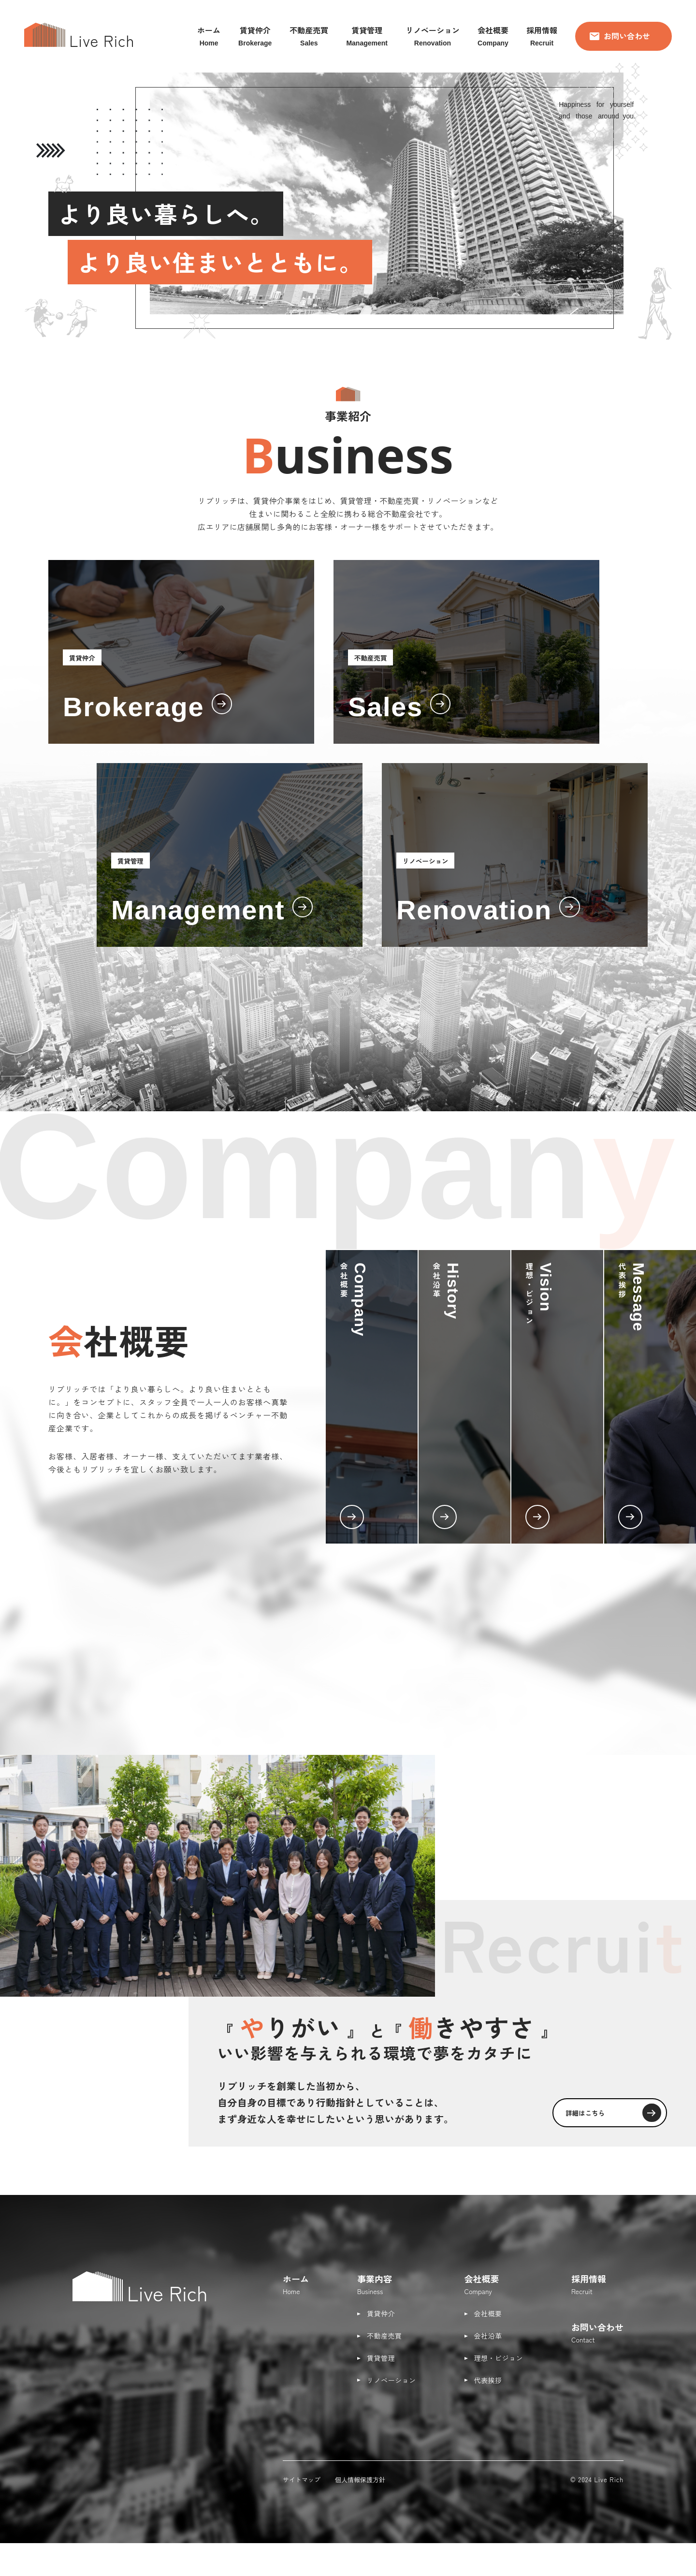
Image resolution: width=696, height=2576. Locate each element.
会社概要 (488, 2313)
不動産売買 (384, 2335)
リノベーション (391, 2380)
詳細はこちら (604, 2110)
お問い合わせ (620, 36)
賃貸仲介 (381, 2313)
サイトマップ (301, 2479)
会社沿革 (488, 2335)
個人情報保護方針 (360, 2479)
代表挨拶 (488, 2380)
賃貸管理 (381, 2358)
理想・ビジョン (498, 2358)
